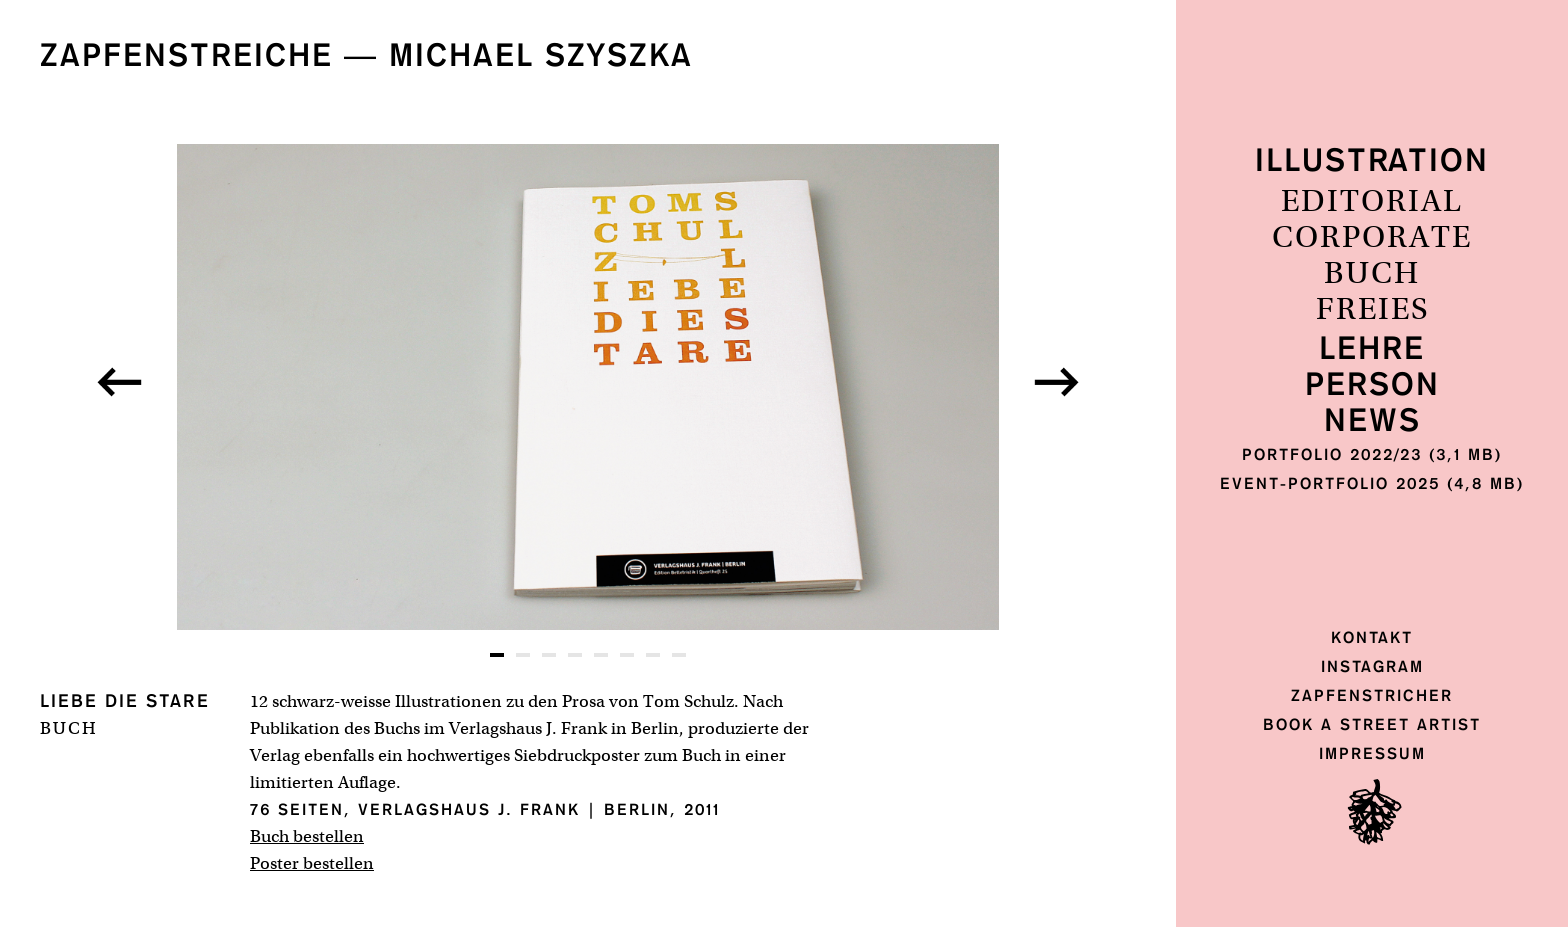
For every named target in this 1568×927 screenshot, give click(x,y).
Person (1372, 385)
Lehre (1372, 349)
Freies (1372, 310)
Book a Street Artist (1372, 724)
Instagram (1372, 666)
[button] (119, 382)
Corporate (1372, 238)
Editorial (1372, 202)
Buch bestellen (307, 836)
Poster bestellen (312, 863)
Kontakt (1372, 637)
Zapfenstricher (1372, 695)
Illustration (1372, 161)
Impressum (1372, 753)
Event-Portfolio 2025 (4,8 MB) (1372, 483)
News (1372, 421)
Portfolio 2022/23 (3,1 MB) (1372, 454)
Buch (1372, 274)
